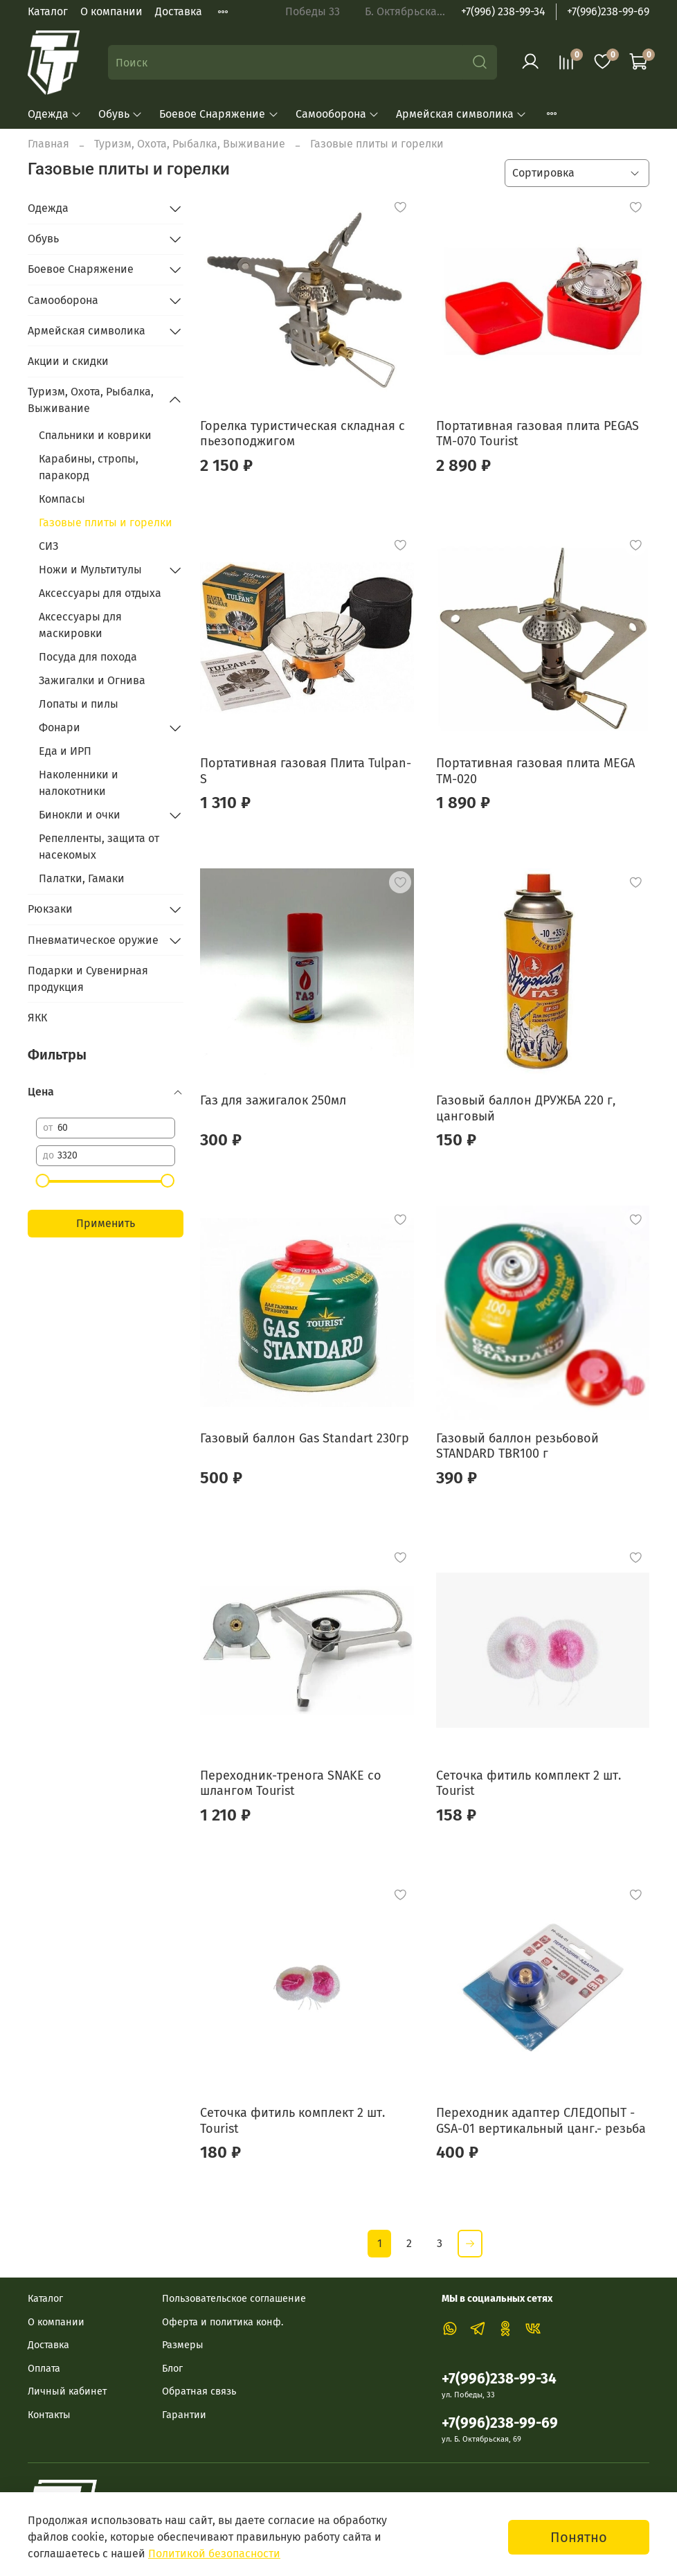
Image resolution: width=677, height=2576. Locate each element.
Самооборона (337, 113)
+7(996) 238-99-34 (503, 11)
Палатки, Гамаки (82, 878)
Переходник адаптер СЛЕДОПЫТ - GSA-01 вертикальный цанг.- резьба (541, 2120)
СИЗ (48, 546)
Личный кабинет (67, 2391)
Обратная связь (199, 2391)
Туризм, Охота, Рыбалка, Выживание (189, 143)
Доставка (178, 11)
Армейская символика (461, 113)
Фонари (59, 727)
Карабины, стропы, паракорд (88, 467)
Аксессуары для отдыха (100, 593)
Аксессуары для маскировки (80, 625)
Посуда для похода (88, 656)
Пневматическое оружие (93, 940)
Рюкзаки (50, 908)
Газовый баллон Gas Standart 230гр (304, 1438)
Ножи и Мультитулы (90, 569)
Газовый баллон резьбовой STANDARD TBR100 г (517, 1446)
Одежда (55, 113)
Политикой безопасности (214, 2553)
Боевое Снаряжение (218, 113)
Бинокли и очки (79, 814)
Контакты (49, 2415)
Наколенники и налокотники (78, 783)
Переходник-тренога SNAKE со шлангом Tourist (290, 1783)
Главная (48, 143)
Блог (172, 2368)
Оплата (44, 2368)
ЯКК (37, 1017)
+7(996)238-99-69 (608, 11)
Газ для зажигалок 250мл (273, 1100)
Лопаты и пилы (78, 703)
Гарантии (184, 2415)
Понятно (578, 2537)
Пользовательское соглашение (234, 2299)
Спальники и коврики (95, 435)
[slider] (43, 1180)
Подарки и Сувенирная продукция (88, 979)
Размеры (183, 2345)
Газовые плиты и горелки (105, 522)
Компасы (62, 499)
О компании (111, 11)
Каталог (48, 11)
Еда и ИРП (65, 751)
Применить (105, 1223)
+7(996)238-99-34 (499, 2379)
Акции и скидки (68, 361)
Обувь (120, 113)
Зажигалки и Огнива (92, 680)
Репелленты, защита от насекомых (99, 846)
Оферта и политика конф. (222, 2322)
